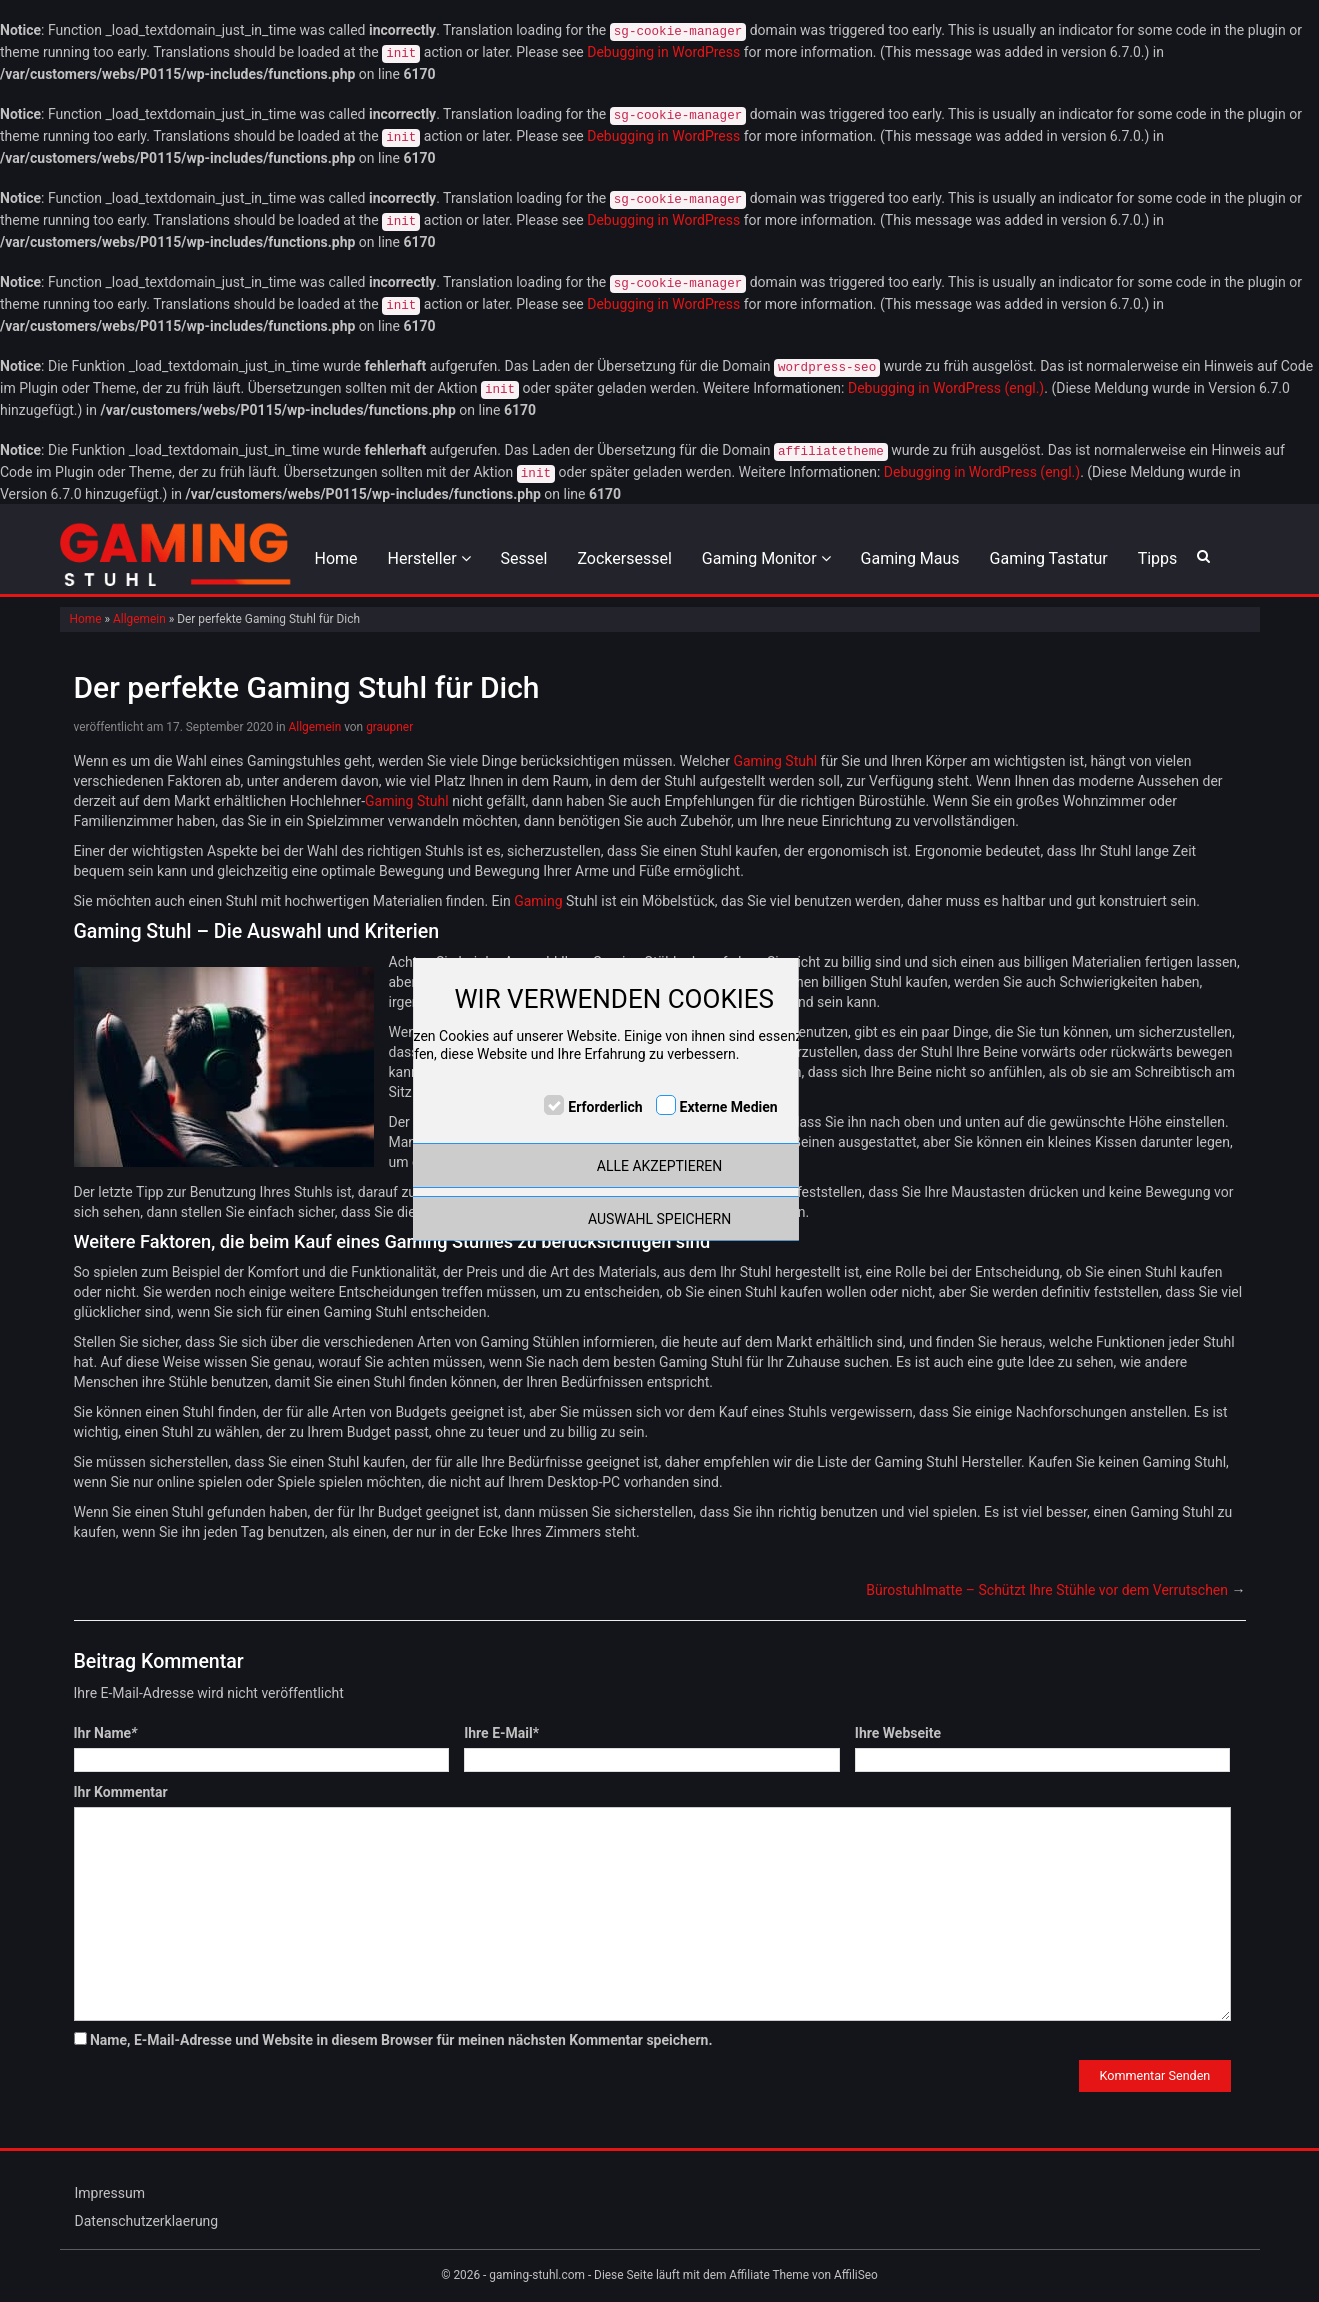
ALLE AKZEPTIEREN (659, 1166)
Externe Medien (729, 1107)
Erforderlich (605, 1107)
